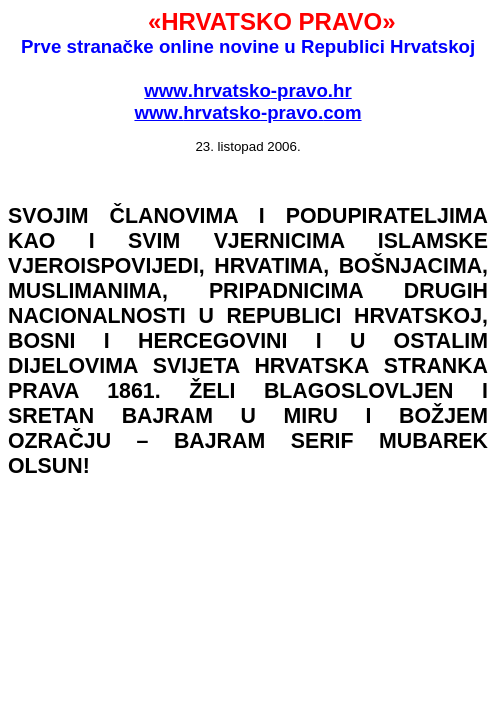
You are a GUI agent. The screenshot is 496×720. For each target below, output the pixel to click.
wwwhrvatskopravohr (247, 90)
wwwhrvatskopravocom (247, 112)
